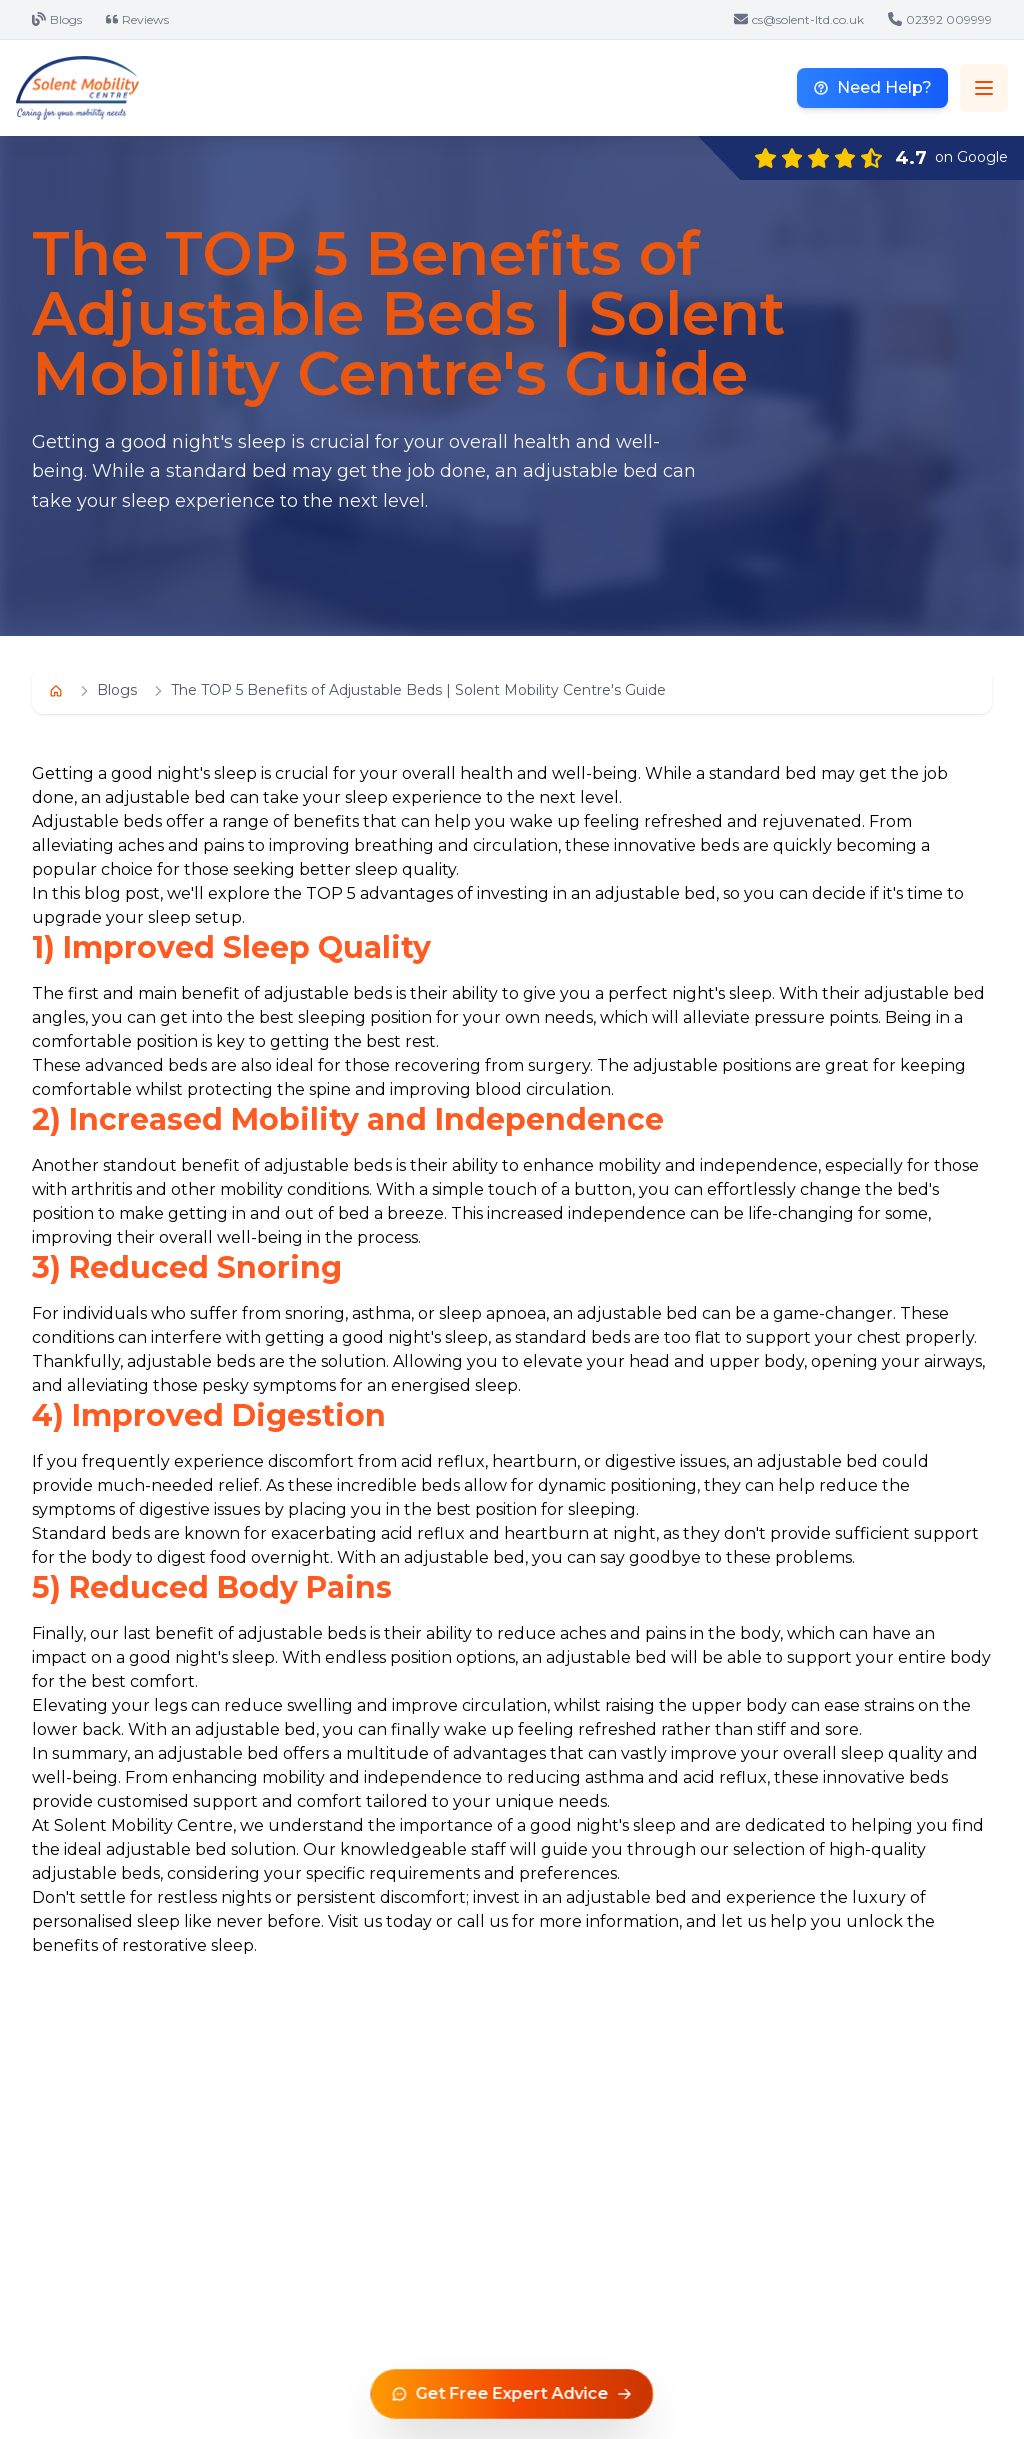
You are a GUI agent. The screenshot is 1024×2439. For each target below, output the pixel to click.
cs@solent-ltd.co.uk (799, 19)
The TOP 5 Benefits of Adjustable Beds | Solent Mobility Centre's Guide (418, 690)
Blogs (57, 19)
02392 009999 (940, 19)
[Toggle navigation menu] (984, 88)
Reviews (137, 19)
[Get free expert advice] (512, 2394)
